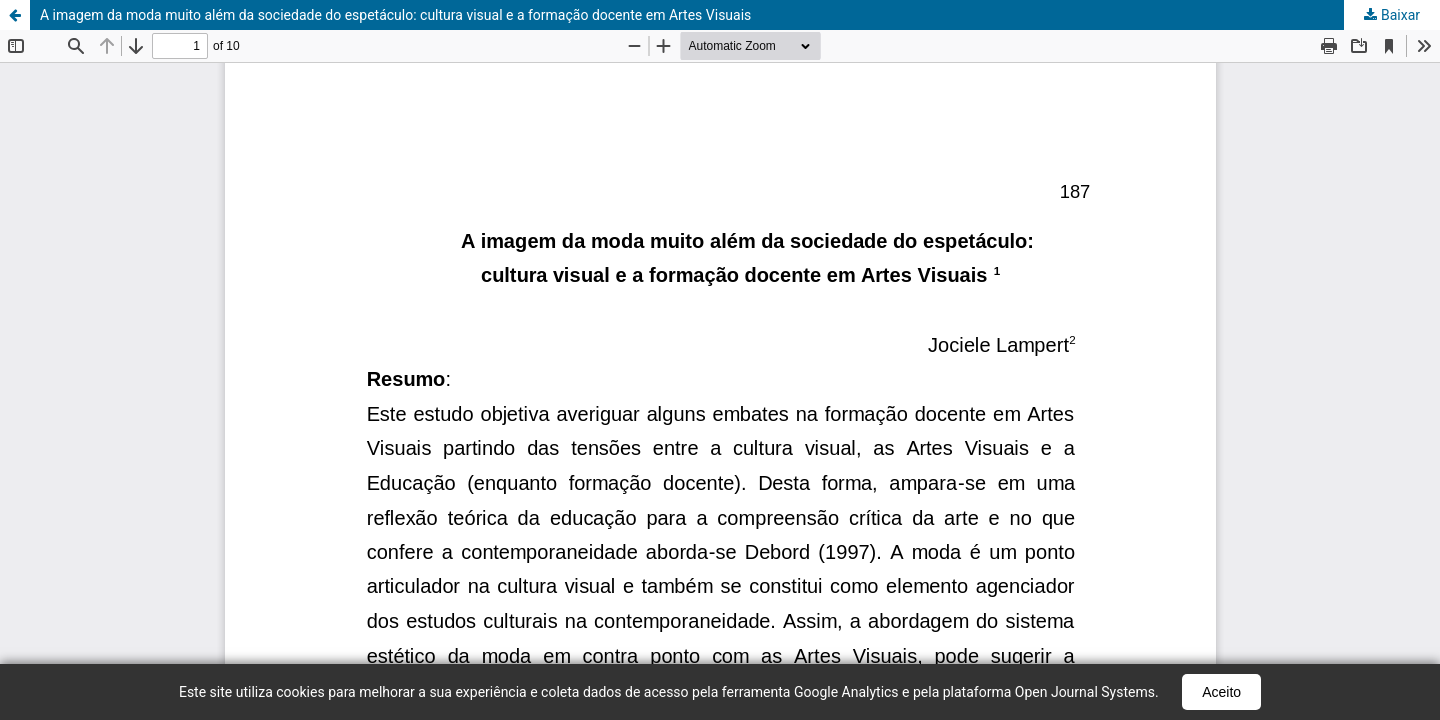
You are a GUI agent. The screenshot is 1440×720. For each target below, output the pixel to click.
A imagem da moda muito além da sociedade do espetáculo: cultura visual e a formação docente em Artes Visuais (395, 15)
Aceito (1221, 692)
